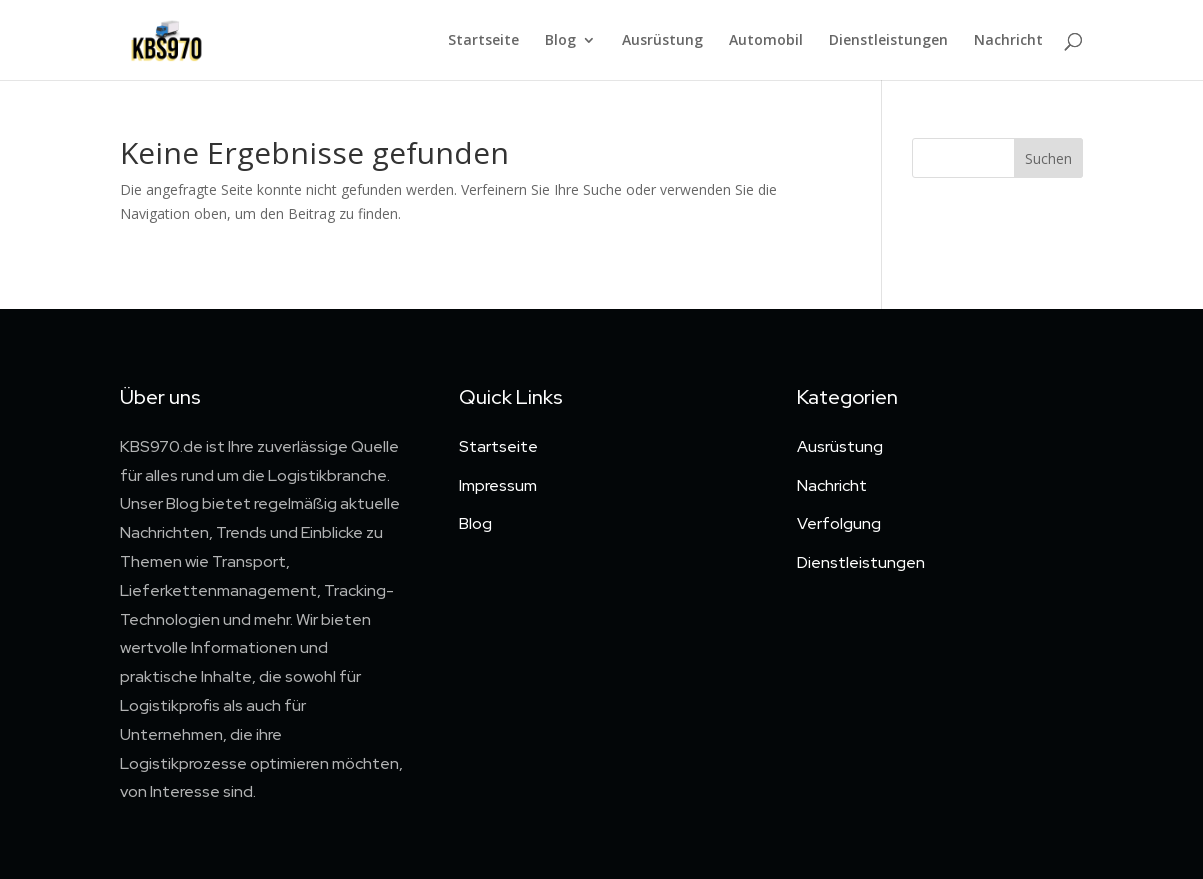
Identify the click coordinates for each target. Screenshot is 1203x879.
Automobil (766, 41)
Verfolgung (839, 523)
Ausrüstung (662, 41)
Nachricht (1008, 41)
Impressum (498, 485)
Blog (560, 41)
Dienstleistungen (888, 41)
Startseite (483, 41)
